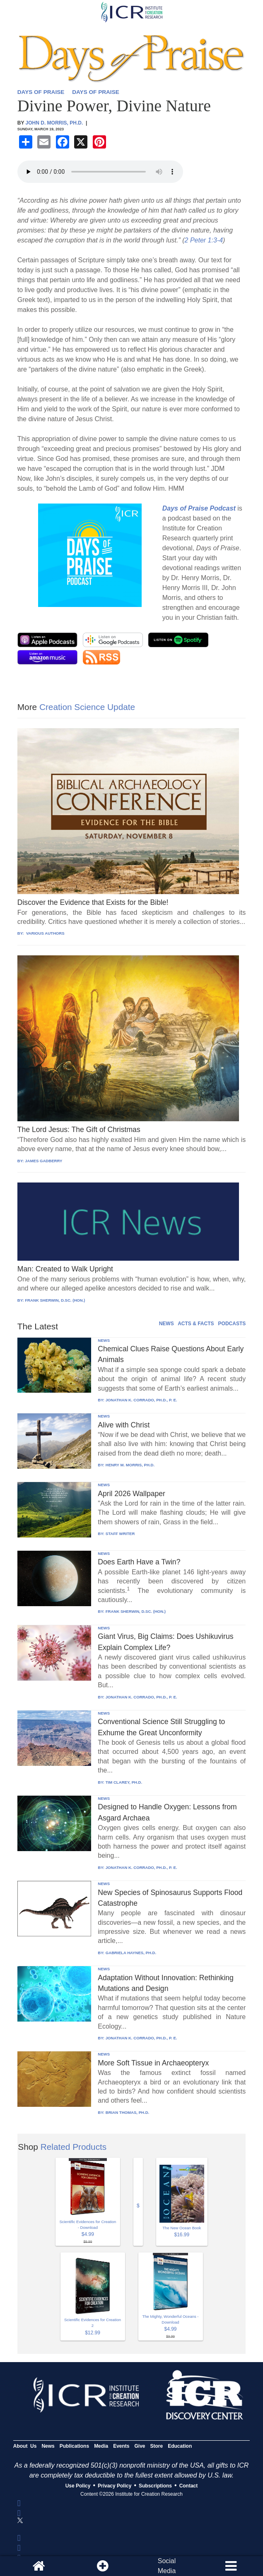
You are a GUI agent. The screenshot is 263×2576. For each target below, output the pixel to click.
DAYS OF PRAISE (41, 92)
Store (156, 2446)
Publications (74, 2446)
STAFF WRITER (120, 1533)
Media (101, 2446)
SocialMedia (167, 2565)
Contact (188, 2486)
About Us (25, 2446)
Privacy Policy (114, 2486)
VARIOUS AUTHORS (44, 933)
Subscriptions (155, 2486)
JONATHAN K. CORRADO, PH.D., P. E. (141, 1400)
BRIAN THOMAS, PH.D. (128, 2112)
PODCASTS (232, 1323)
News (47, 2446)
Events (121, 2446)
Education (180, 2446)
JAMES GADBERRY (43, 1160)
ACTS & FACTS (196, 1323)
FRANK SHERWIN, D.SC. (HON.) (55, 1300)
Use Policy (78, 2486)
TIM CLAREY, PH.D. (124, 1782)
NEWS (166, 1323)
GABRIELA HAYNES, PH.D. (131, 1952)
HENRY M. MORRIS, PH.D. (130, 1465)
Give (140, 2446)
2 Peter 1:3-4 (204, 240)
